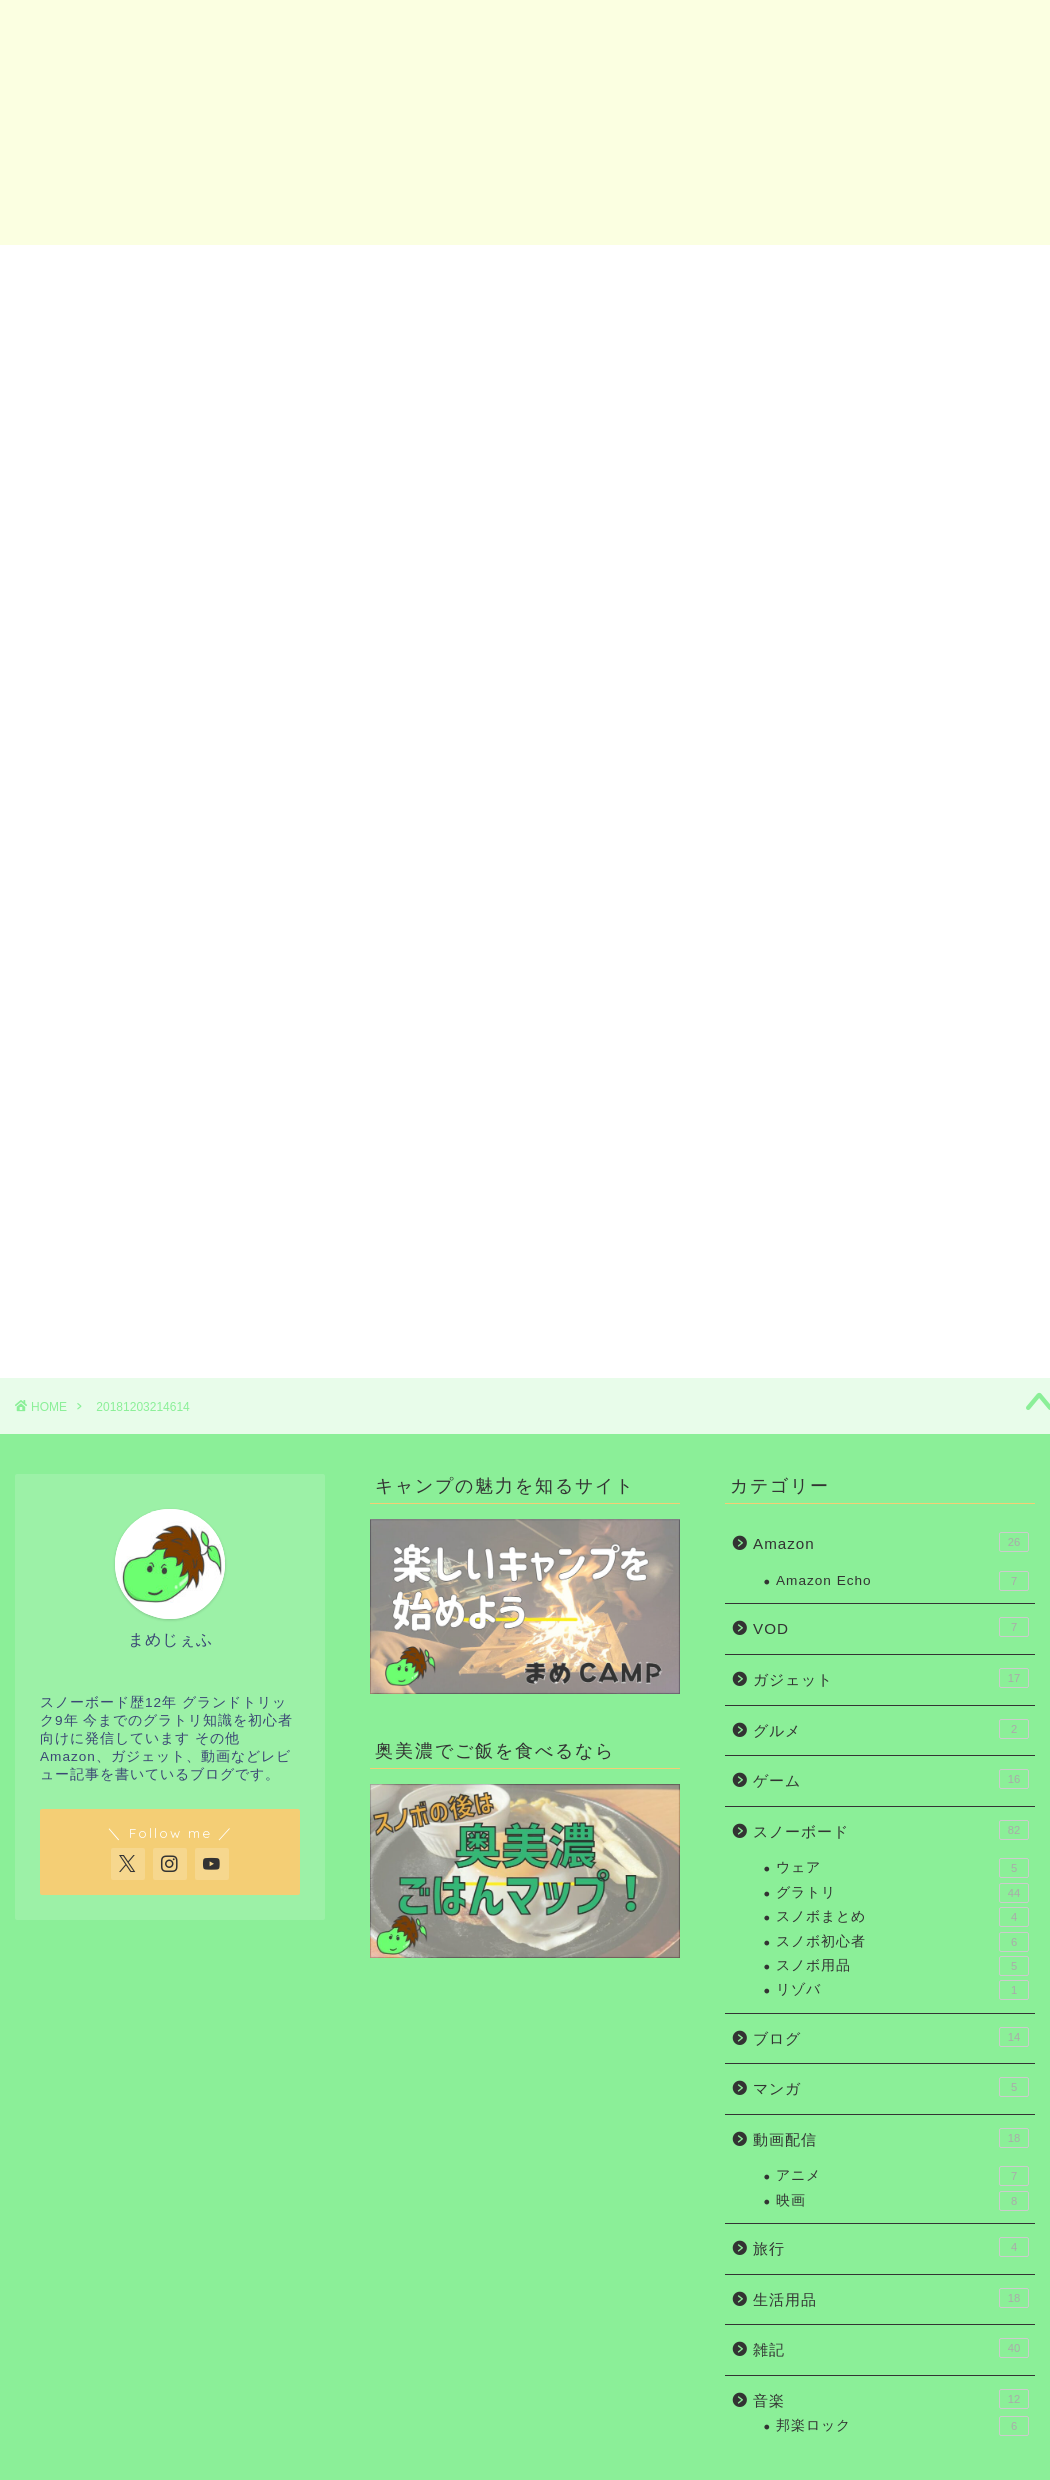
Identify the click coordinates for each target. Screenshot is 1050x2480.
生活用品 (891, 2298)
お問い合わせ (947, 271)
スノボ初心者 (267, 271)
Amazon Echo (902, 1581)
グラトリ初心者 (432, 271)
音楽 (891, 2399)
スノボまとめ (902, 1917)
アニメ (902, 2176)
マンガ (891, 2087)
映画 (902, 2201)
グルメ (891, 1729)
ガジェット (596, 271)
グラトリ (902, 1893)
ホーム (103, 271)
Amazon (771, 271)
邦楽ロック (902, 2426)
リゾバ (902, 1990)
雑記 (891, 2348)
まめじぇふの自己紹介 (865, 1266)
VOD (891, 1627)
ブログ (891, 2037)
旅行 (891, 2247)
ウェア (902, 1868)
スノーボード (891, 1830)
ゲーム (891, 1779)
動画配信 (891, 2138)
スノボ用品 (902, 1966)
